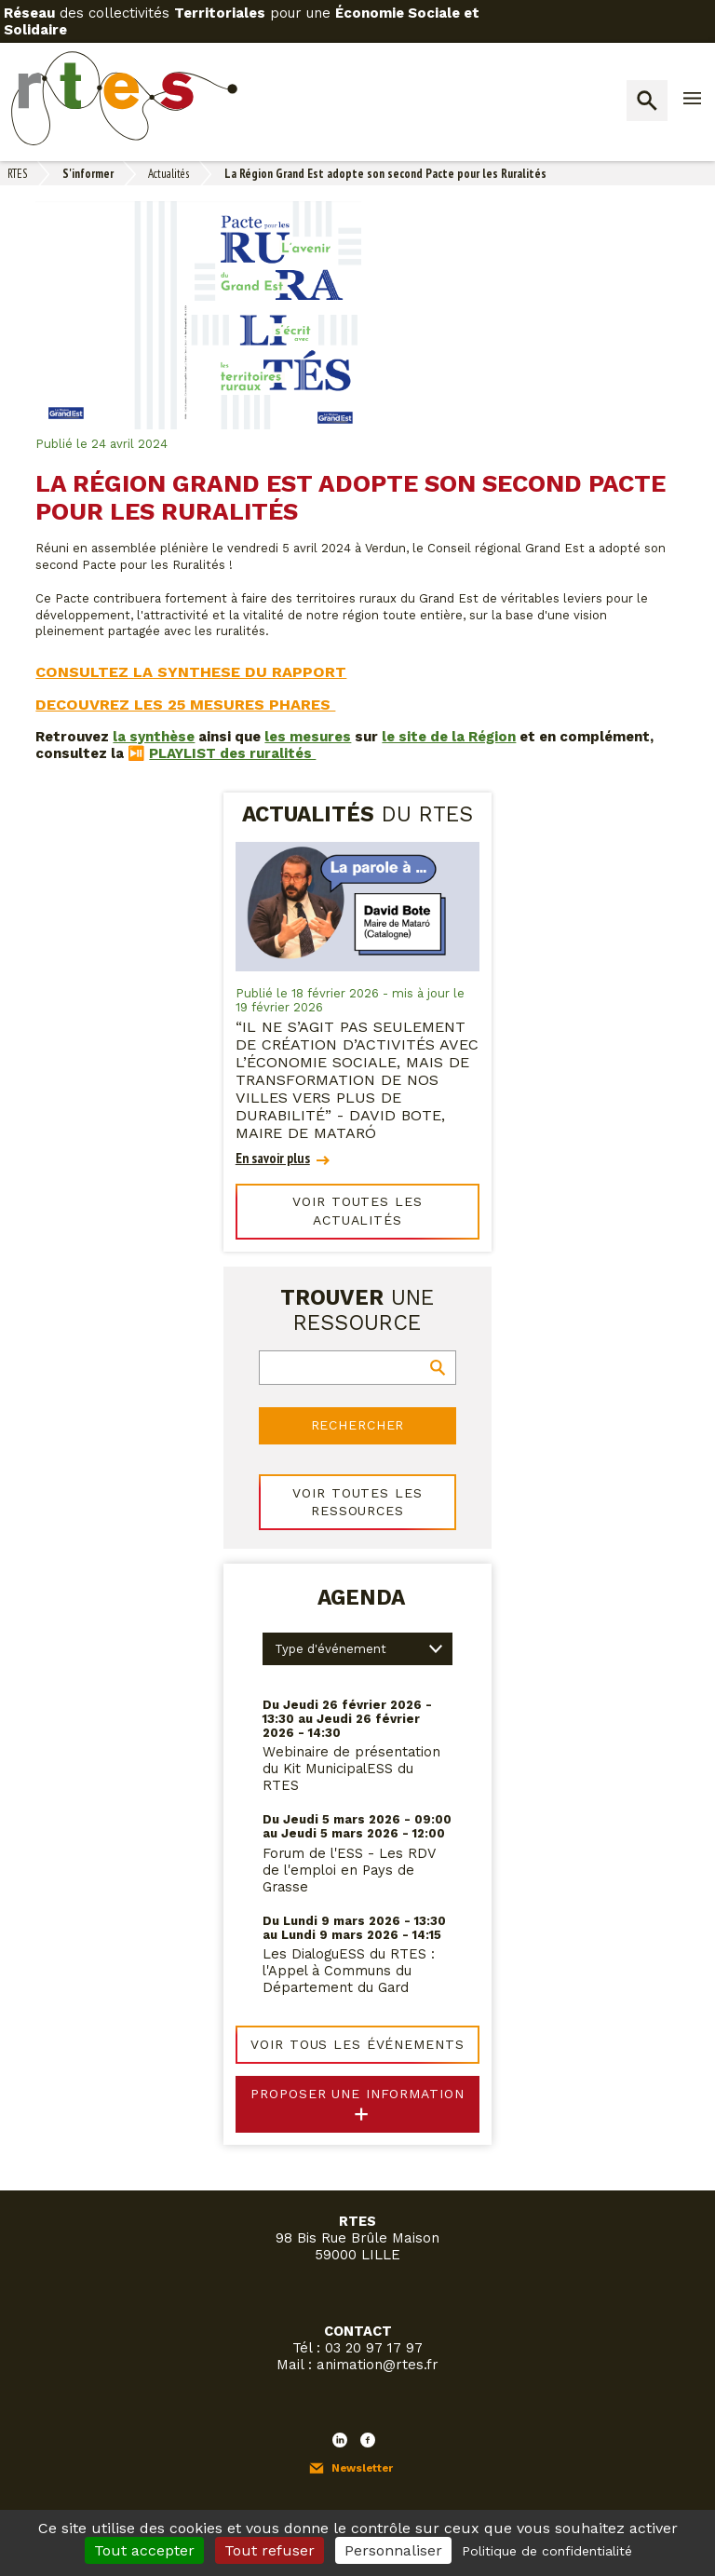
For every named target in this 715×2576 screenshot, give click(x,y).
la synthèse (154, 736)
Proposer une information (358, 2059)
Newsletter (362, 2430)
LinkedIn (339, 2401)
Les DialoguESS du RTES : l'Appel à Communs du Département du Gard (349, 1941)
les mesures (307, 736)
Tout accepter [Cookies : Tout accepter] (144, 2550)
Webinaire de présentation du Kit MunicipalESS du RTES (351, 1739)
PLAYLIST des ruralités (232, 753)
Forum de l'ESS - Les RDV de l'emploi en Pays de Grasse (349, 1839)
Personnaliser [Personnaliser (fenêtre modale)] (393, 2550)
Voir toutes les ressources (357, 1473)
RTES (17, 174)
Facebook (367, 2401)
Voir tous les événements (358, 2013)
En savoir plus (273, 1158)
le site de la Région (449, 736)
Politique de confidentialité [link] (547, 2550)
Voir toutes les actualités (357, 1199)
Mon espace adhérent (127, 2503)
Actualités (168, 174)
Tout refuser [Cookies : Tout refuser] (269, 2550)
